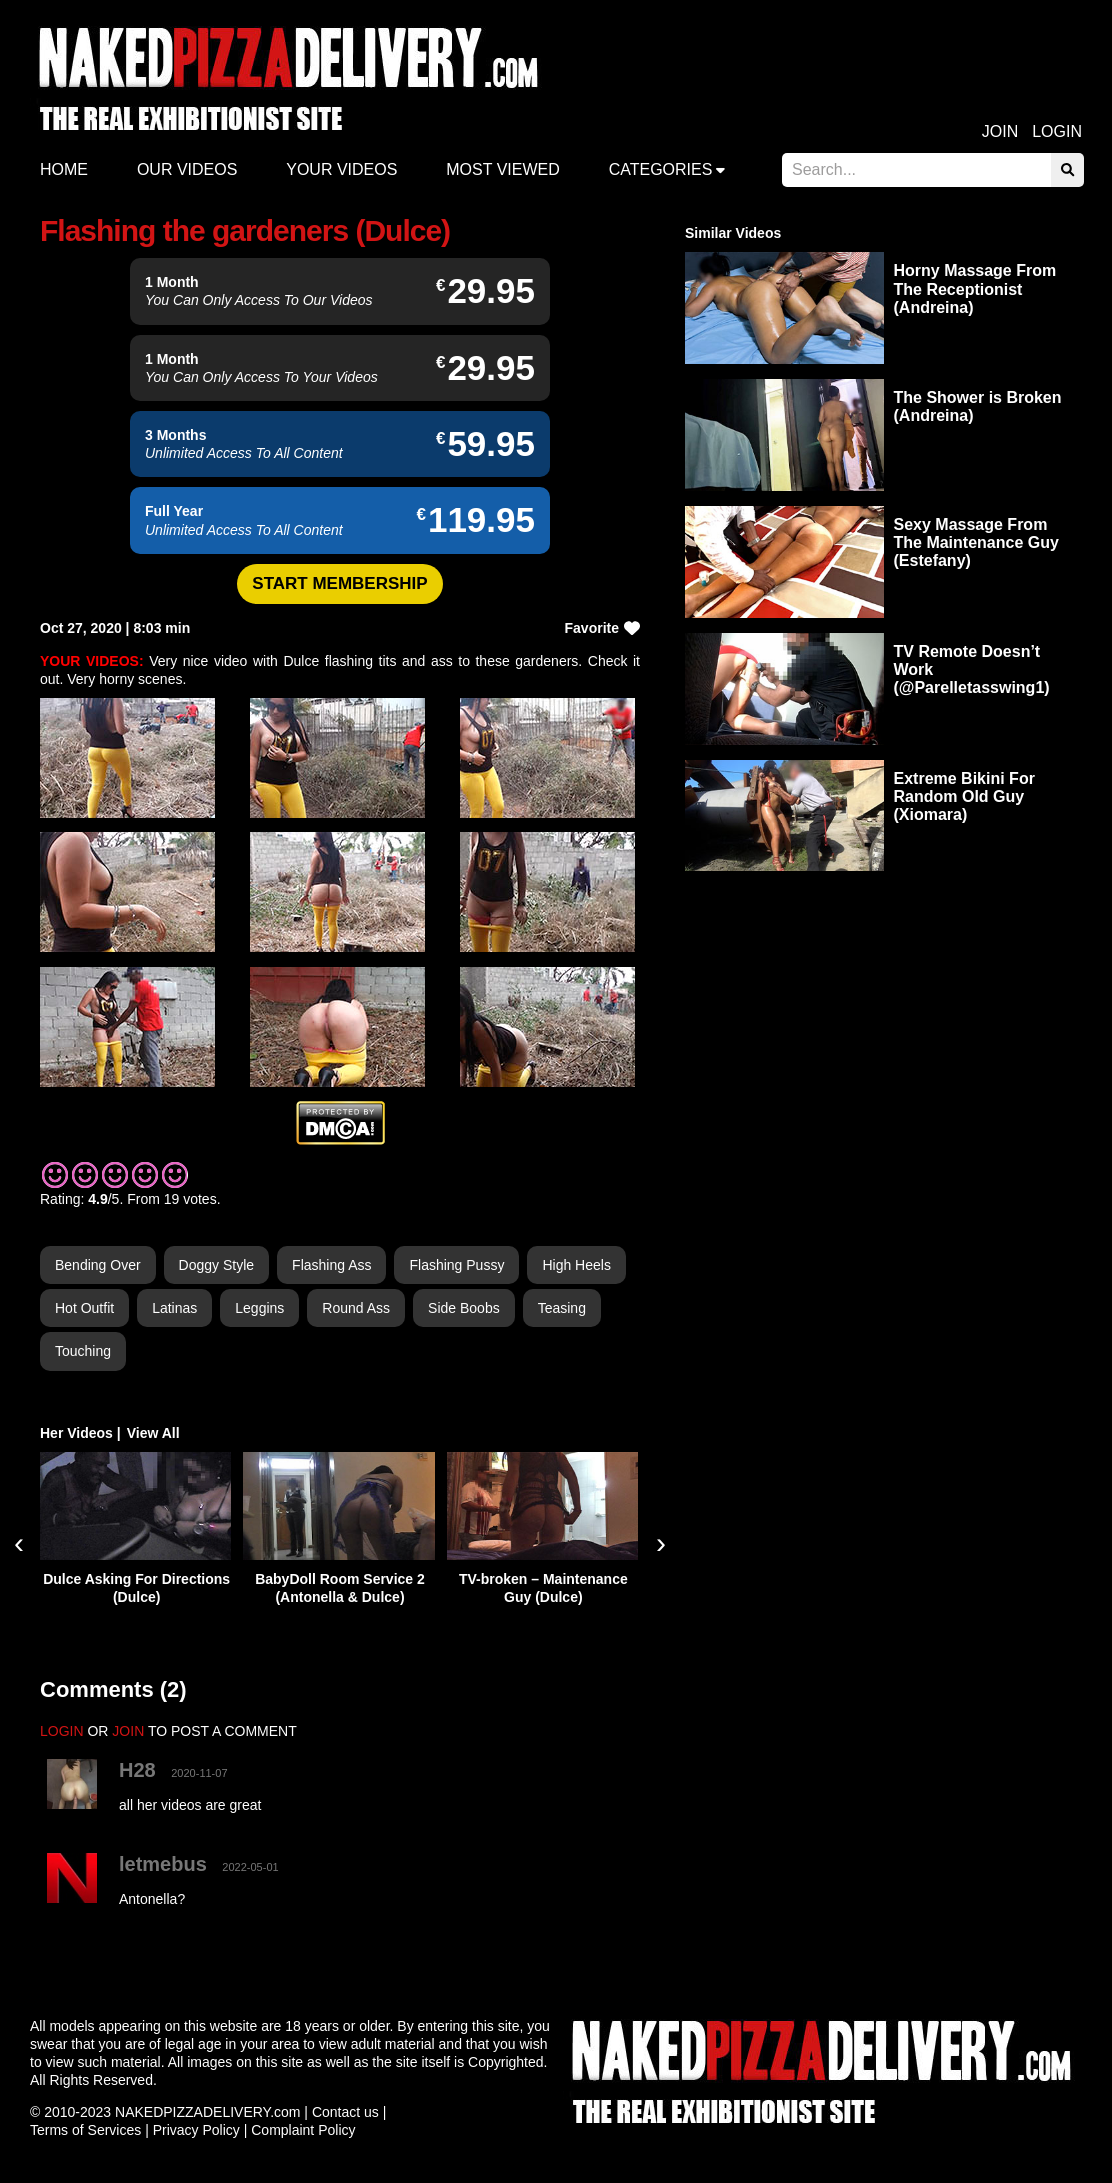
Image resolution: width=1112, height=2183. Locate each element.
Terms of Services (85, 2130)
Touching (83, 1351)
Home (64, 169)
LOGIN (62, 1731)
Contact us (345, 2112)
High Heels (576, 1265)
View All (153, 1433)
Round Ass (356, 1308)
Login (1057, 131)
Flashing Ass (331, 1265)
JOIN (128, 1731)
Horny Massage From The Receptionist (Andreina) (975, 288)
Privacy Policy (196, 2130)
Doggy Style (216, 1265)
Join (1000, 131)
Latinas (174, 1308)
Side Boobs (464, 1308)
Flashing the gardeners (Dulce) (245, 230)
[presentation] (19, 1543)
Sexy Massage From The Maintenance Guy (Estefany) (976, 542)
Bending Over (98, 1265)
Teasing (562, 1308)
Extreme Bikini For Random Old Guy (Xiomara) (964, 796)
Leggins (259, 1308)
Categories (661, 169)
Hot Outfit (84, 1308)
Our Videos (187, 169)
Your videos (341, 169)
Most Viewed (503, 169)
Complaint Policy (303, 2130)
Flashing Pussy (456, 1265)
